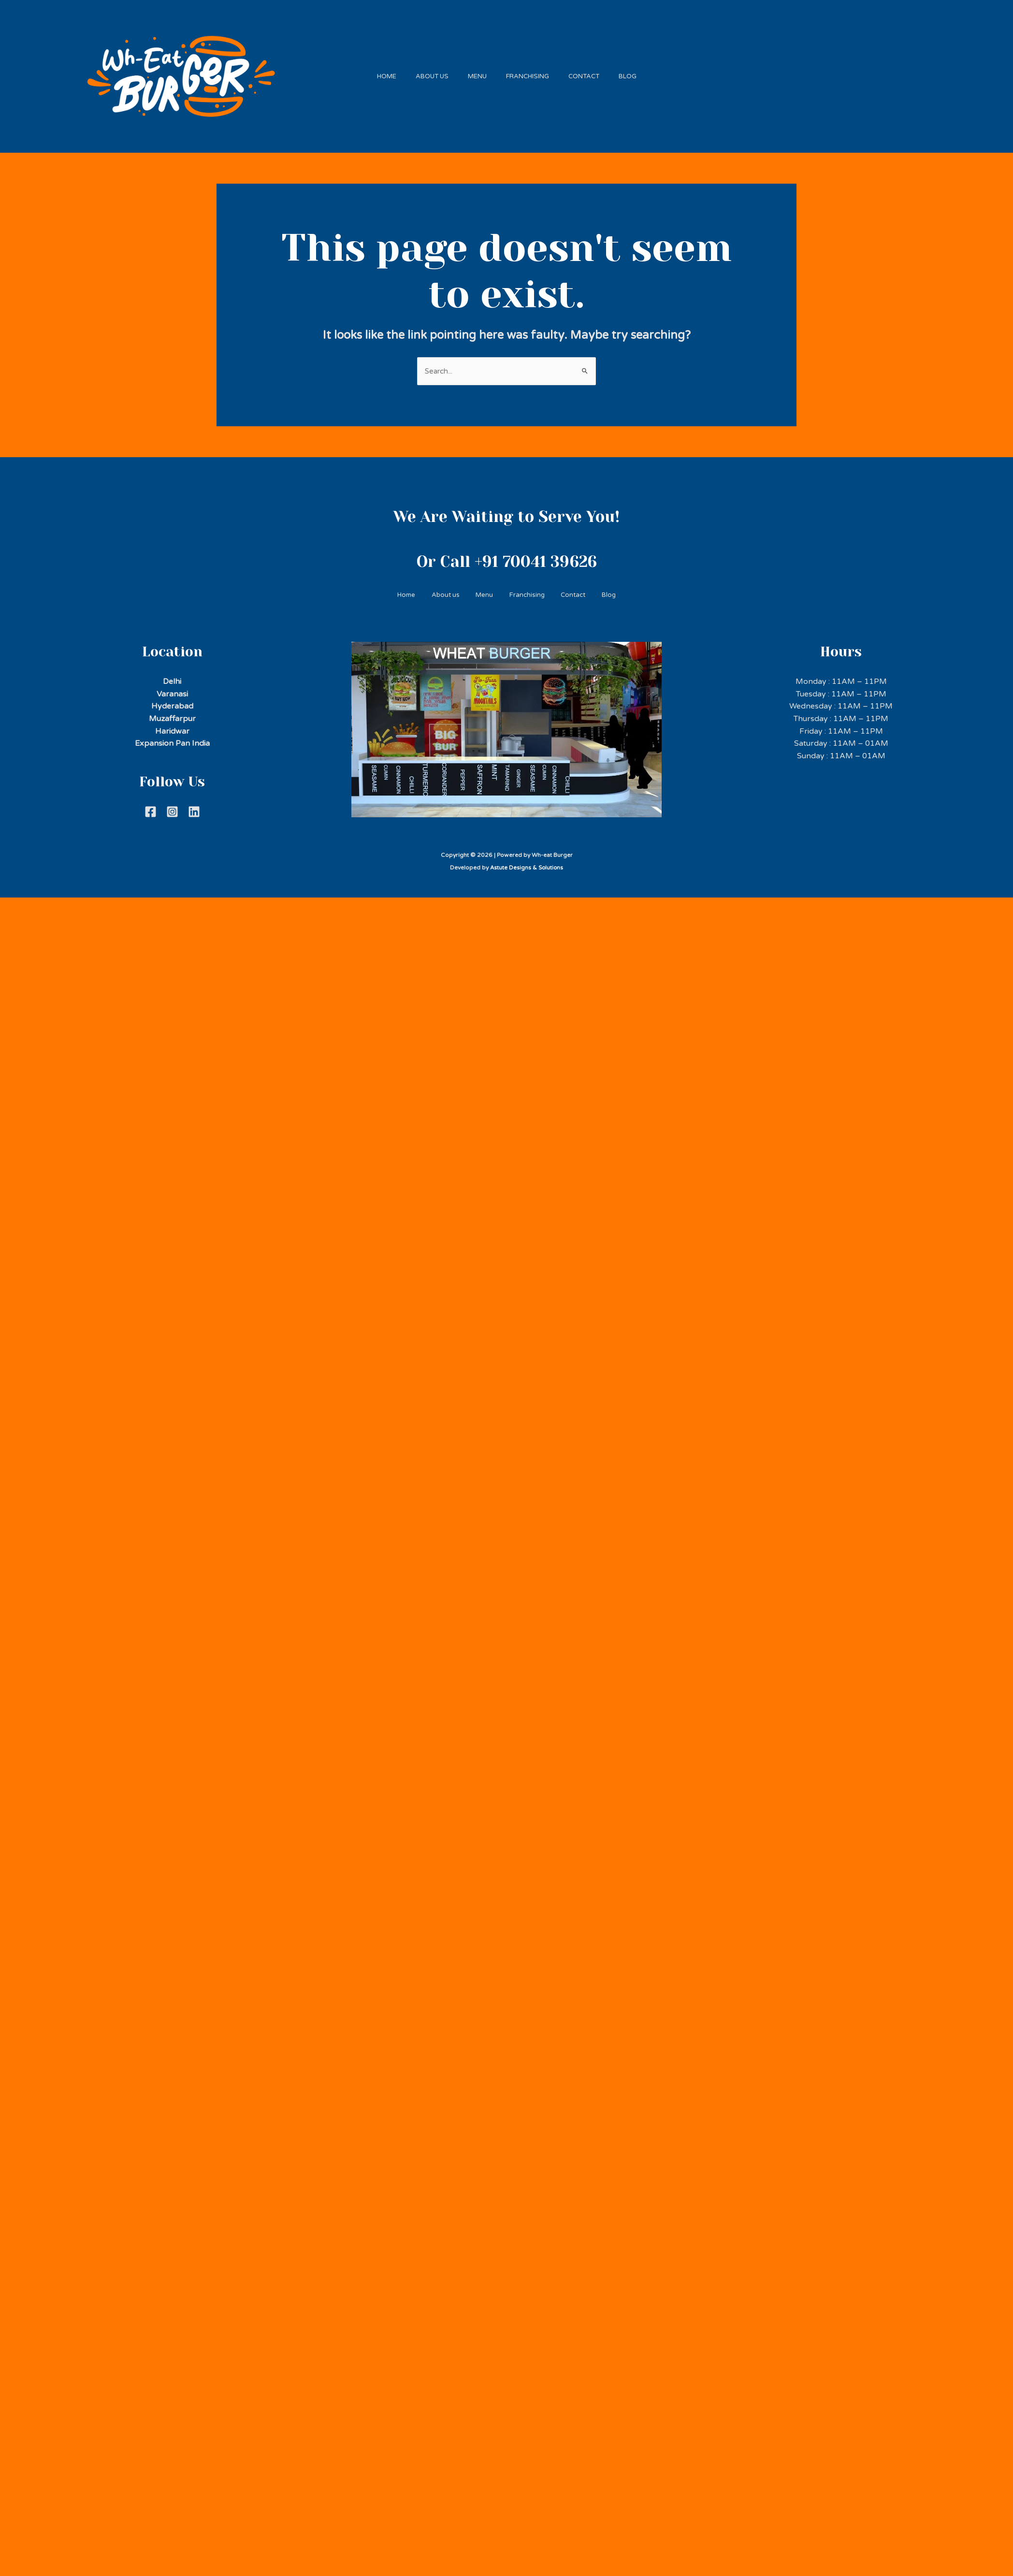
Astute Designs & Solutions (527, 862)
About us (424, 73)
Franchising (529, 73)
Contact (591, 73)
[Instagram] (172, 807)
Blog (640, 73)
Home (374, 73)
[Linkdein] (194, 807)
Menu (474, 73)
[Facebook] (151, 807)
